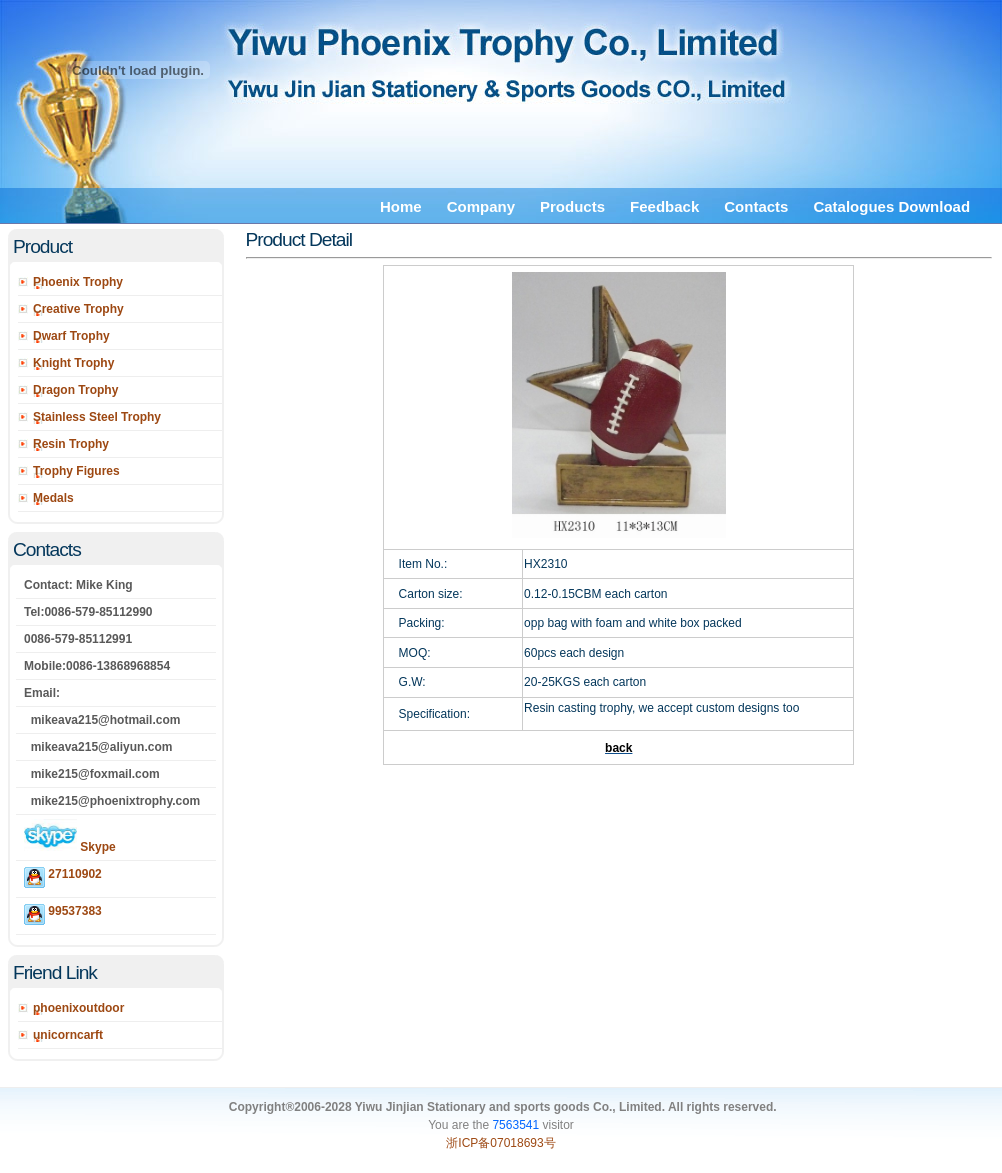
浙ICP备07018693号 (500, 1143)
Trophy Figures (76, 471)
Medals (53, 498)
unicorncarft (68, 1035)
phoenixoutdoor (78, 1008)
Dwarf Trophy (71, 336)
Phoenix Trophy (78, 282)
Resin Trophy (71, 444)
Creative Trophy (78, 309)
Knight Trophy (73, 363)
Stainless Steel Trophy (97, 417)
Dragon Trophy (75, 390)
